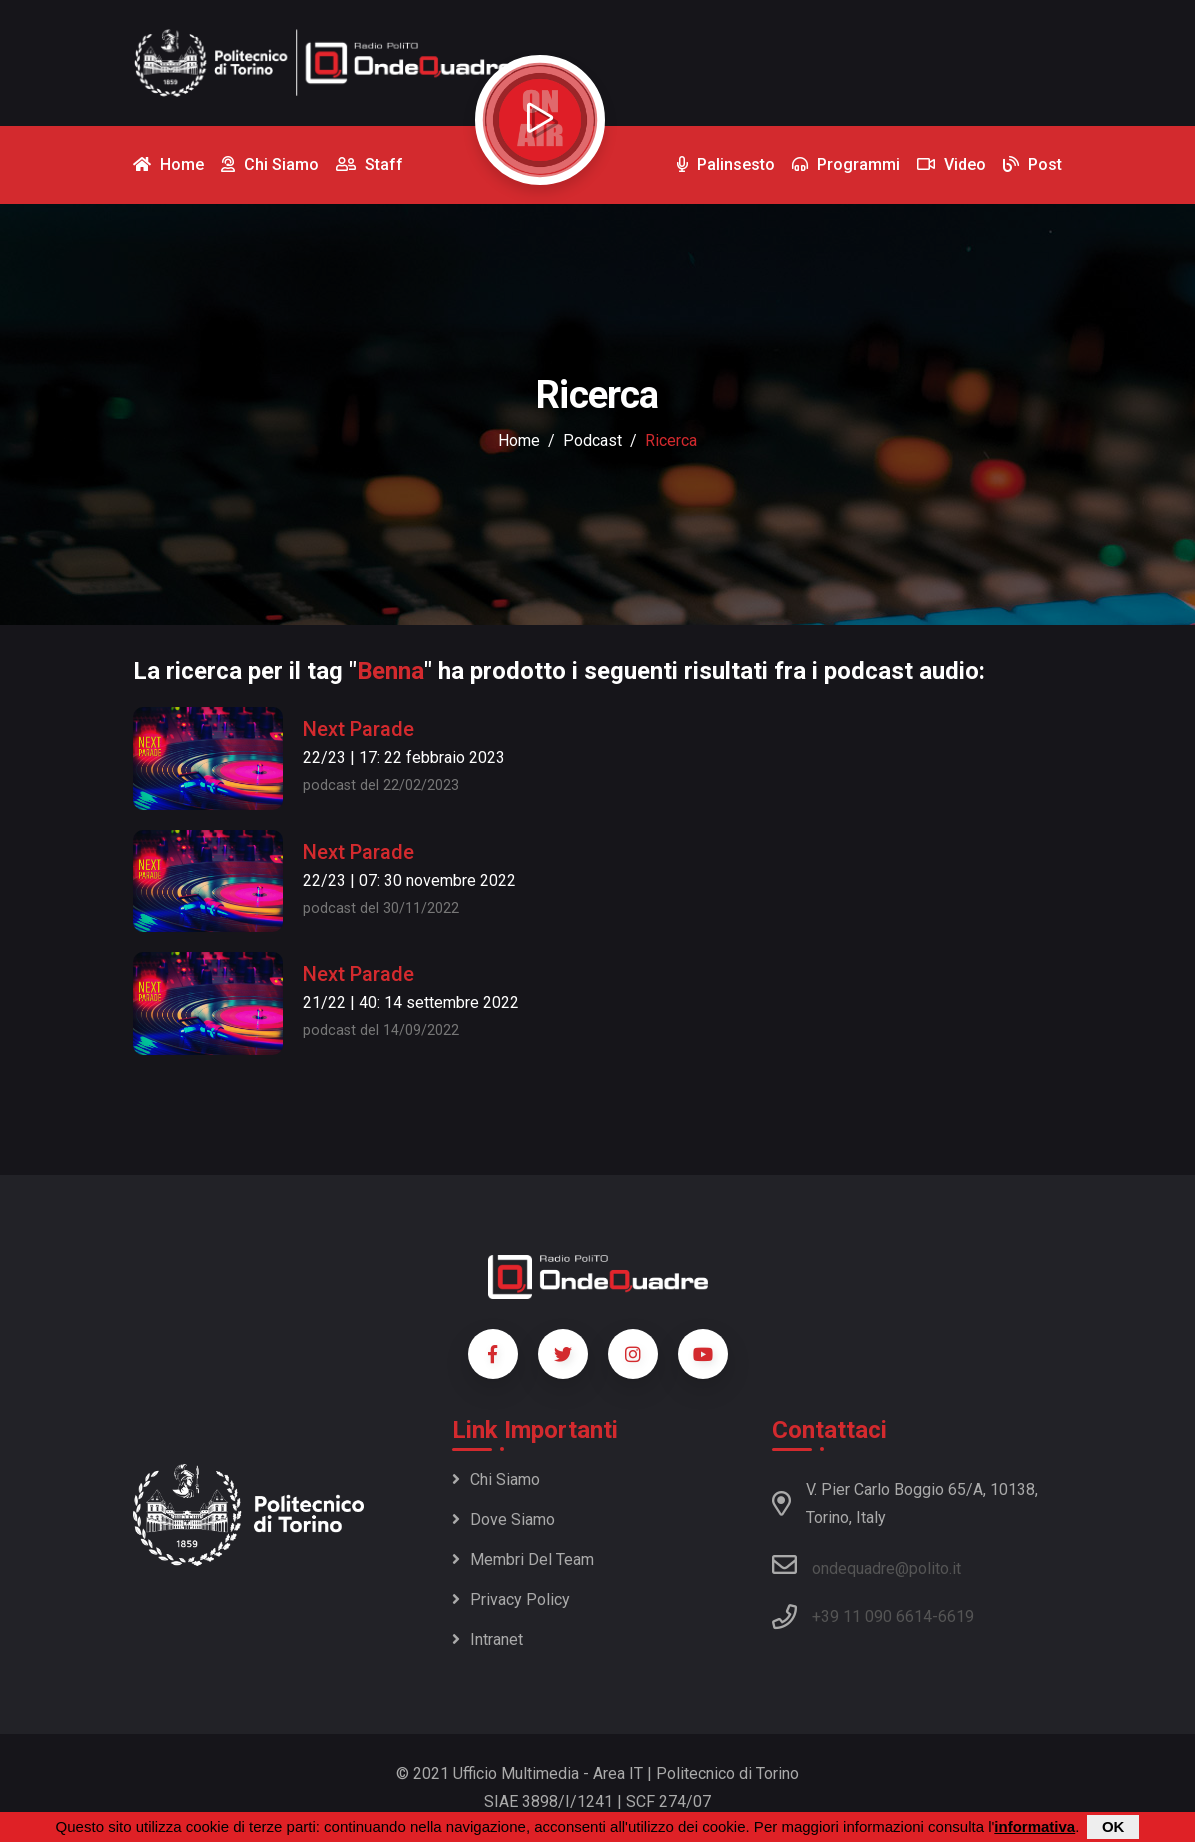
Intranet (487, 1639)
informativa (1034, 1826)
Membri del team (523, 1559)
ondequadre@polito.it (866, 1565)
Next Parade (358, 729)
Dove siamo (503, 1519)
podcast (592, 440)
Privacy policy (511, 1599)
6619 (956, 1616)
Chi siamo (496, 1479)
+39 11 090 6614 (872, 1616)
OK (1113, 1826)
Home (519, 440)
